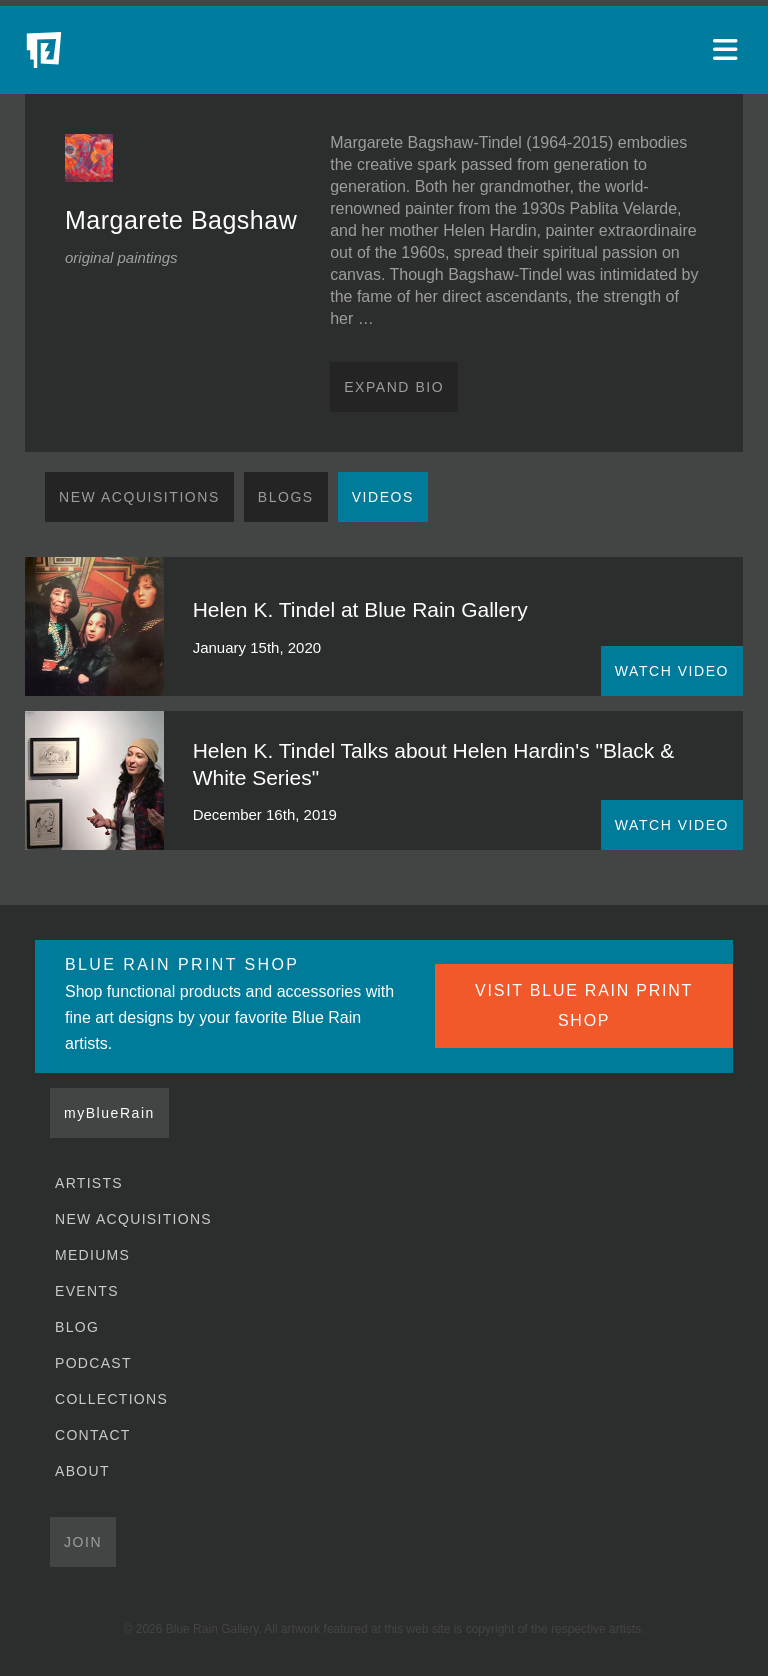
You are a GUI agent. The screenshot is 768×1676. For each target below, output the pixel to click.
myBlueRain (109, 1113)
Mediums (92, 1255)
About (82, 1471)
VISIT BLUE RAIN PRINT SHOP (584, 1005)
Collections (111, 1399)
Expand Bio (394, 387)
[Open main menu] (728, 50)
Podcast (93, 1363)
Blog (77, 1327)
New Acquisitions (139, 497)
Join (83, 1542)
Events (87, 1291)
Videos (383, 497)
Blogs (286, 497)
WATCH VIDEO (672, 671)
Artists (89, 1183)
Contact (93, 1435)
